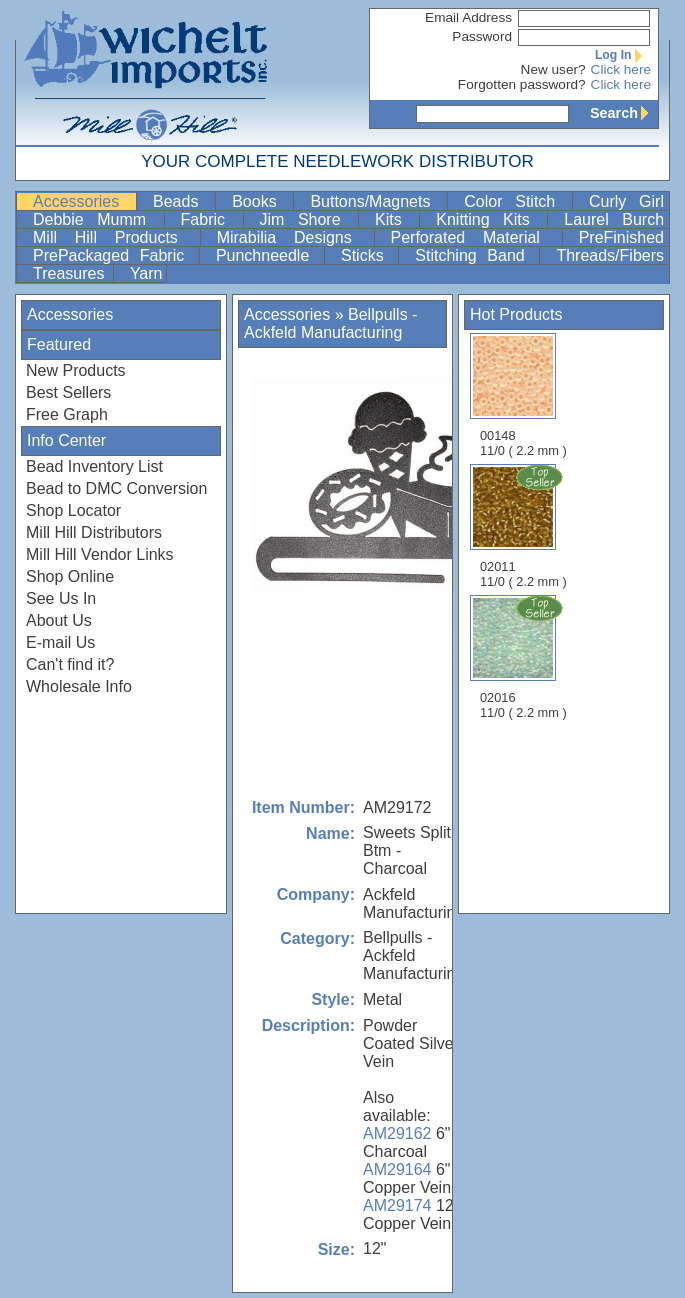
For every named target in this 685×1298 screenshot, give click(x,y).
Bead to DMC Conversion (116, 488)
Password (482, 36)
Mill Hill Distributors (94, 532)
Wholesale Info (79, 686)
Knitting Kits (489, 219)
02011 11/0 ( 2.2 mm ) (525, 526)
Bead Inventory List (94, 466)
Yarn (146, 273)
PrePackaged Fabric (114, 255)
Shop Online (70, 576)
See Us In (61, 598)
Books (260, 201)
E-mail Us (60, 642)
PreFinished (621, 237)
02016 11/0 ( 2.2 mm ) (525, 657)
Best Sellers (68, 392)
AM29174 (397, 1205)
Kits (395, 219)
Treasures (71, 273)
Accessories (82, 201)
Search (624, 113)
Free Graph (67, 414)
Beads (182, 201)
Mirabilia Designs (293, 237)
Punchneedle (268, 255)
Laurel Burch (614, 219)
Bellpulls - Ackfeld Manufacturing (330, 323)
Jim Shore (307, 219)
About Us (59, 620)
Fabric (210, 219)
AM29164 (397, 1169)
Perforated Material (474, 237)
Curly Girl (626, 201)
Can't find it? (70, 664)
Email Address (468, 17)
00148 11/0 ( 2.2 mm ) (523, 395)
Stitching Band (475, 255)
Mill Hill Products (114, 237)
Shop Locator (73, 510)
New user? (553, 69)
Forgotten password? (522, 84)
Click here (621, 69)
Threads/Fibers (610, 255)
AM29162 (397, 1133)
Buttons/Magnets (376, 201)
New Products (76, 370)
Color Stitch (516, 201)
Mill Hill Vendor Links (100, 554)
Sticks (367, 255)
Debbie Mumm (96, 219)
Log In (623, 55)
